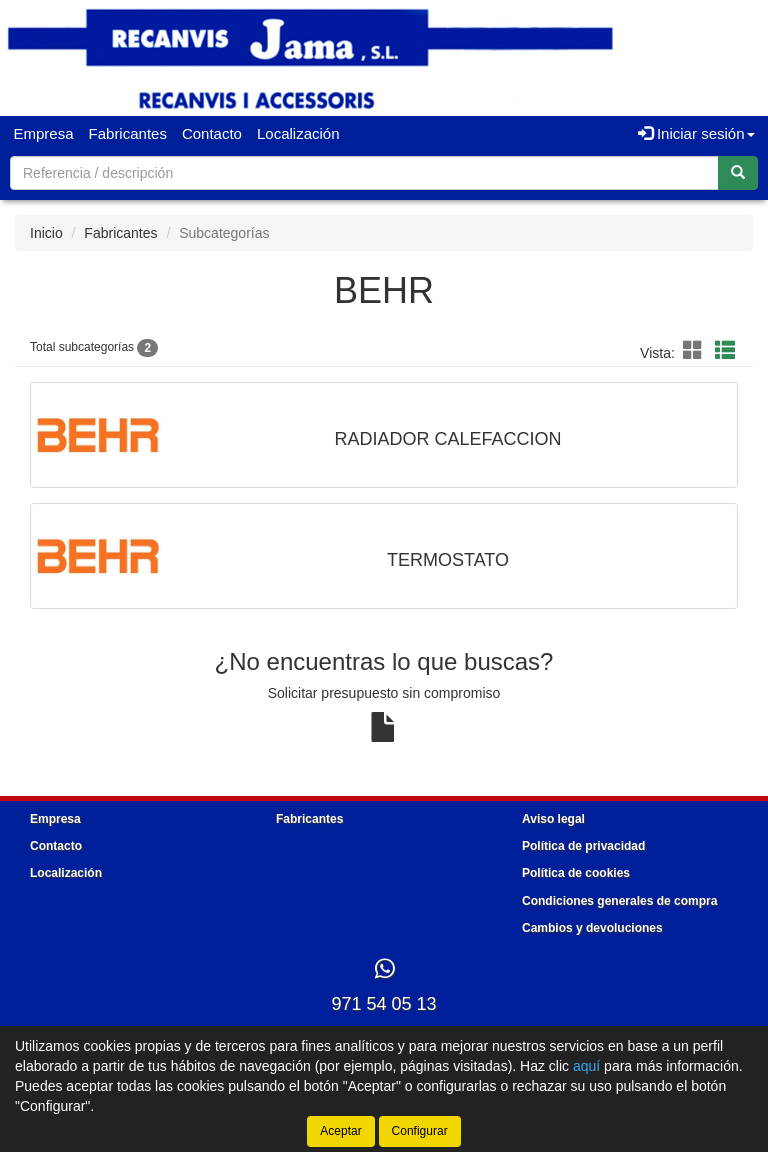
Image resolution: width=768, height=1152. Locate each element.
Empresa (44, 133)
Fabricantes (128, 133)
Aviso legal (553, 819)
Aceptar (340, 1131)
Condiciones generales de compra (619, 901)
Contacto (212, 133)
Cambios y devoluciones (592, 928)
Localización (298, 133)
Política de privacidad (583, 846)
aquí (586, 1066)
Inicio (46, 233)
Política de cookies (576, 873)
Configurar (420, 1131)
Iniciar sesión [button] (696, 133)
